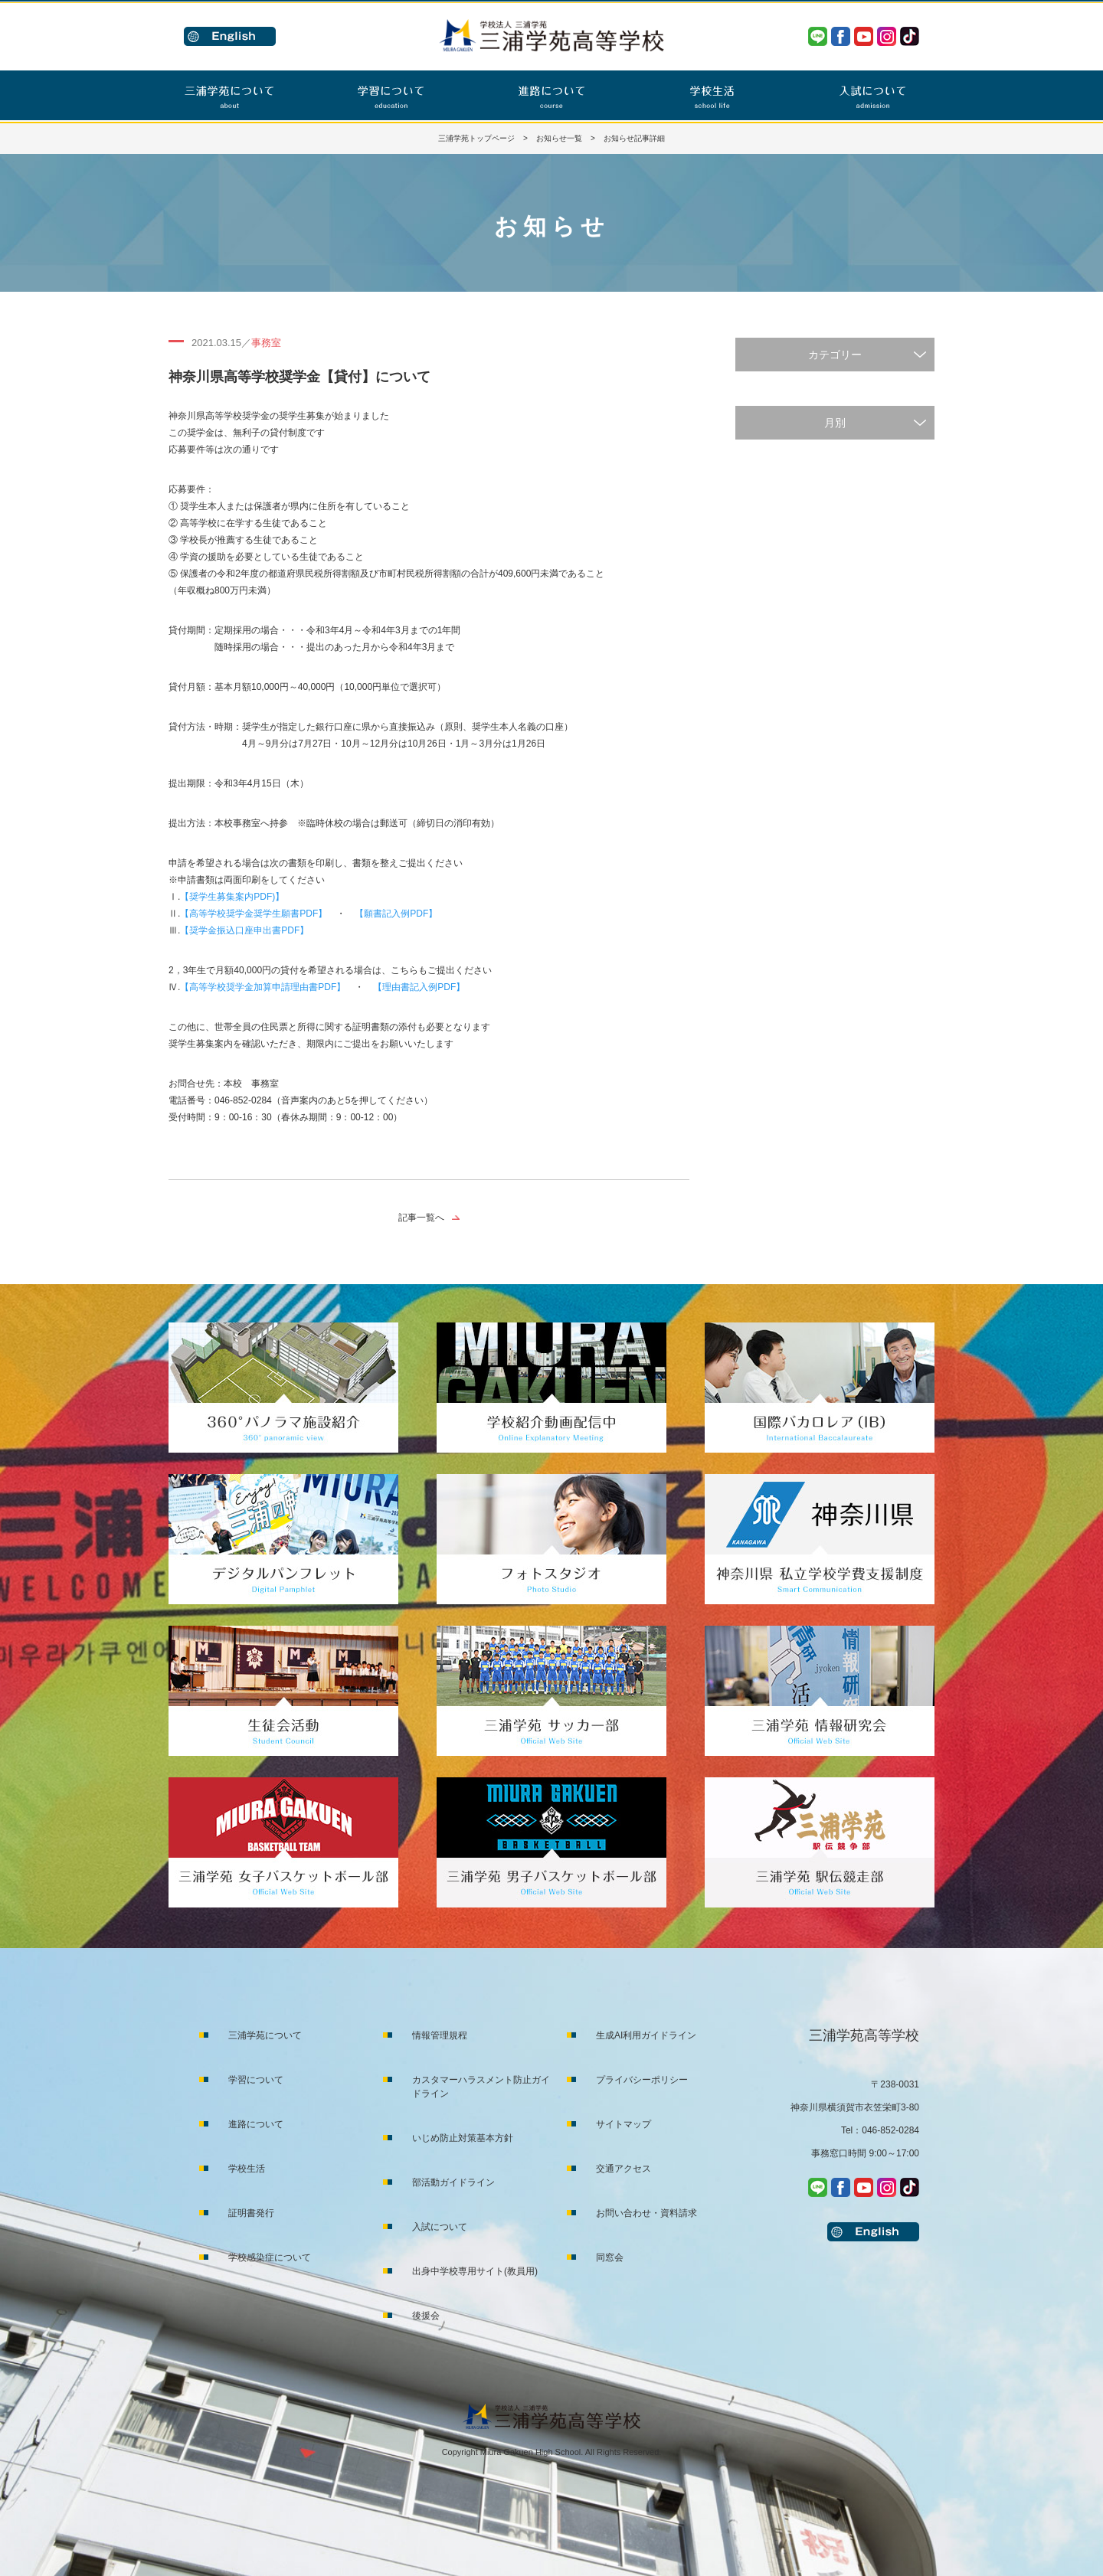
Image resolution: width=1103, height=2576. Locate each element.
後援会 (426, 2315)
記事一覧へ (421, 1217)
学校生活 (246, 2168)
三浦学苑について (265, 2035)
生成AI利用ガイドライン (646, 2035)
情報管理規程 (439, 2035)
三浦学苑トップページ (476, 138)
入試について (439, 2226)
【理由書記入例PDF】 (419, 987)
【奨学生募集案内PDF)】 (232, 896)
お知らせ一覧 (559, 138)
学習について (255, 2079)
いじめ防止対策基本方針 (462, 2138)
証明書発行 (251, 2213)
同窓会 (610, 2257)
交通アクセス (623, 2168)
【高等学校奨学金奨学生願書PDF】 (253, 913)
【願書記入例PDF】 (396, 913)
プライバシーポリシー (642, 2079)
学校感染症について (269, 2257)
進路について (255, 2124)
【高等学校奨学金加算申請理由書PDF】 (262, 987)
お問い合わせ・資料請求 (646, 2213)
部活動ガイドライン (453, 2182)
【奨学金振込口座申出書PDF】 (244, 930)
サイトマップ (623, 2124)
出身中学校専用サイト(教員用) (475, 2271)
